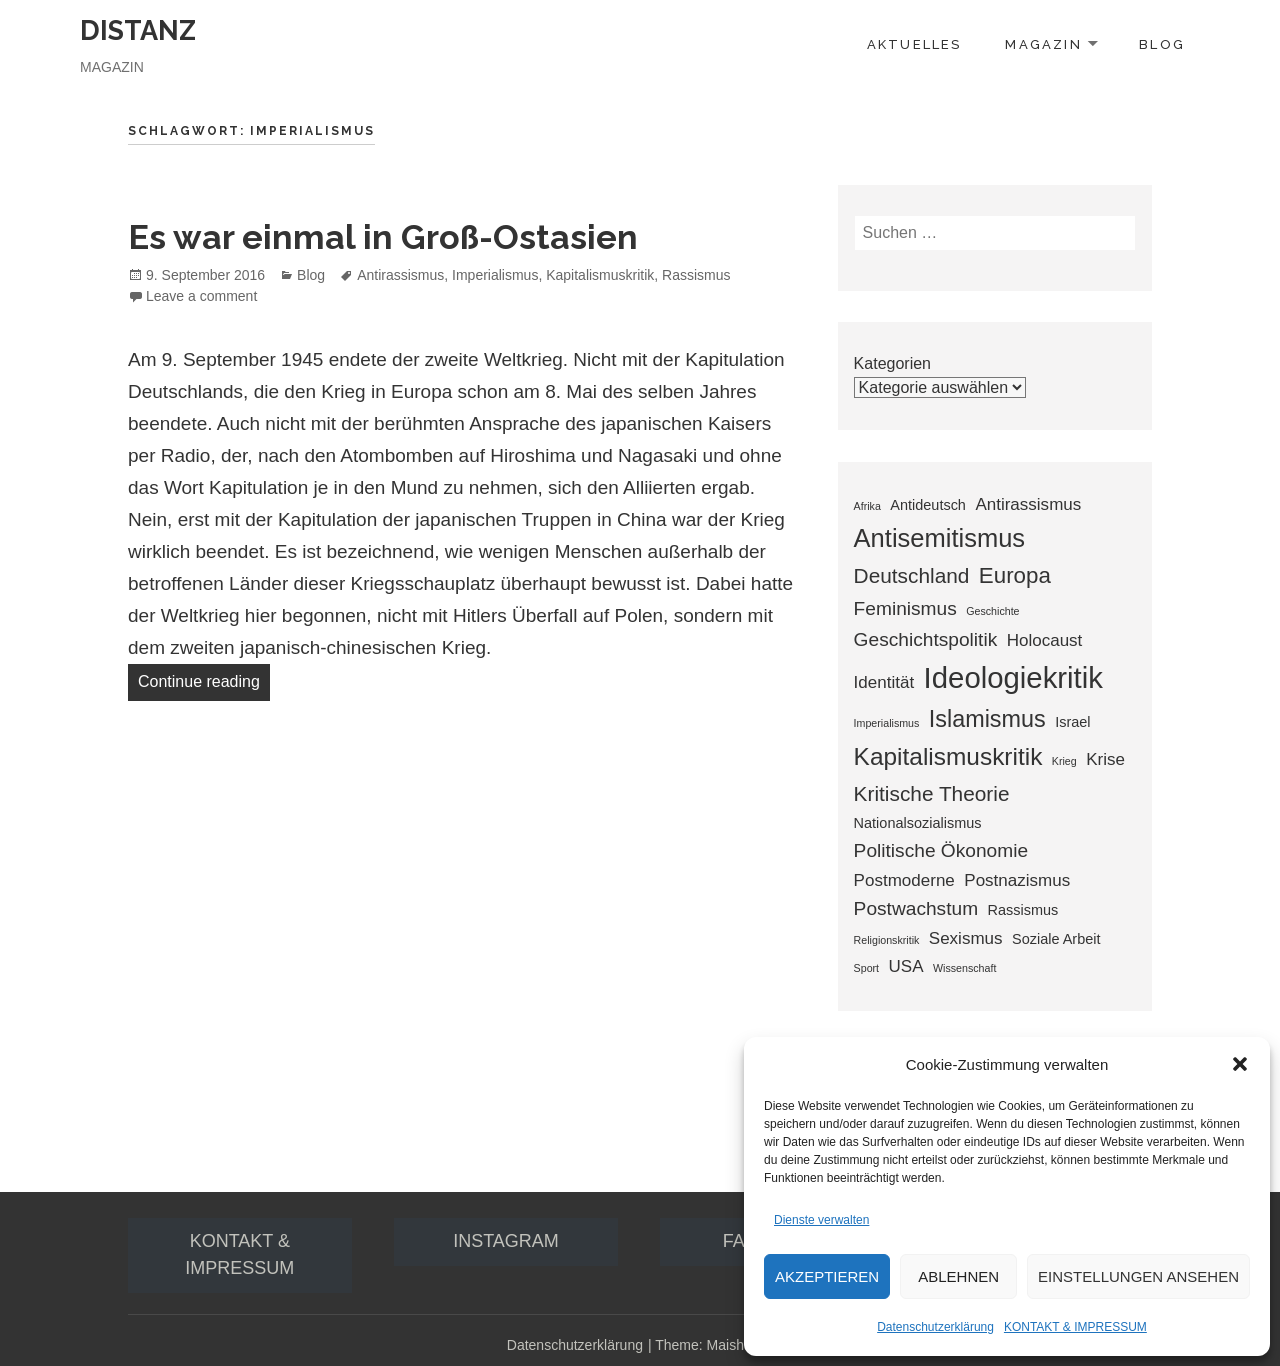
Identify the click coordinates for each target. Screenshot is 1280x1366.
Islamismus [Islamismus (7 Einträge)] (987, 719)
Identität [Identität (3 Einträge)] (884, 682)
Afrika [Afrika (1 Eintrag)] (867, 506)
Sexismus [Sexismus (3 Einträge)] (966, 938)
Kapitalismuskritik (600, 275)
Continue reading (204, 679)
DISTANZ (138, 30)
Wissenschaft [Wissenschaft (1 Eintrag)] (964, 968)
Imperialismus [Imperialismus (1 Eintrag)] (887, 723)
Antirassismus (400, 275)
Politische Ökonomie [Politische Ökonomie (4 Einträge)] (941, 850)
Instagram (506, 1241)
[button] (1240, 1064)
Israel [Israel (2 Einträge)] (1072, 722)
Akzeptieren (827, 1276)
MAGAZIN (1043, 44)
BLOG (1162, 44)
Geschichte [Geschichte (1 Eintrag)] (992, 611)
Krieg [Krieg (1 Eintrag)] (1064, 761)
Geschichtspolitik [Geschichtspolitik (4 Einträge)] (926, 639)
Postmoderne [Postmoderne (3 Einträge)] (904, 880)
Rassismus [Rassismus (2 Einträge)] (1023, 910)
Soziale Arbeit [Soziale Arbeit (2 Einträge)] (1056, 939)
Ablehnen (958, 1276)
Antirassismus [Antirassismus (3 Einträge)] (1028, 504)
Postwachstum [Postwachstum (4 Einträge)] (916, 908)
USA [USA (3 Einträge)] (906, 966)
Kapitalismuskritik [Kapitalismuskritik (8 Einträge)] (948, 756)
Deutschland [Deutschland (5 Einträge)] (912, 575)
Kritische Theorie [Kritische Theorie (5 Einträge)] (932, 793)
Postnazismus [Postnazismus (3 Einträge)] (1017, 880)
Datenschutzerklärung (935, 1327)
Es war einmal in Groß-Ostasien (383, 237)
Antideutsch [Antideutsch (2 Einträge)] (928, 505)
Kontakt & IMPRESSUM (239, 1254)
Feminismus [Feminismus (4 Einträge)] (905, 608)
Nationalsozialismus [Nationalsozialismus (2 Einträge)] (918, 823)
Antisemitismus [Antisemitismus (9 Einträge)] (939, 538)
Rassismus (696, 275)
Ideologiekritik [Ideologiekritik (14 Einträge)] (1013, 677)
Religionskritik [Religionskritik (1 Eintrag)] (887, 940)
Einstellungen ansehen (1138, 1276)
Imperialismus (495, 275)
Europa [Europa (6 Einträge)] (1015, 575)
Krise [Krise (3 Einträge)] (1105, 759)
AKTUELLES (914, 44)
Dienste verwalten (821, 1220)
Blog (311, 275)
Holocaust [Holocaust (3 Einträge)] (1045, 640)
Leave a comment (201, 296)
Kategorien (892, 363)
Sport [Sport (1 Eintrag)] (866, 968)
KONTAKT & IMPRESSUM (1075, 1327)
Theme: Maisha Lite (716, 1345)
